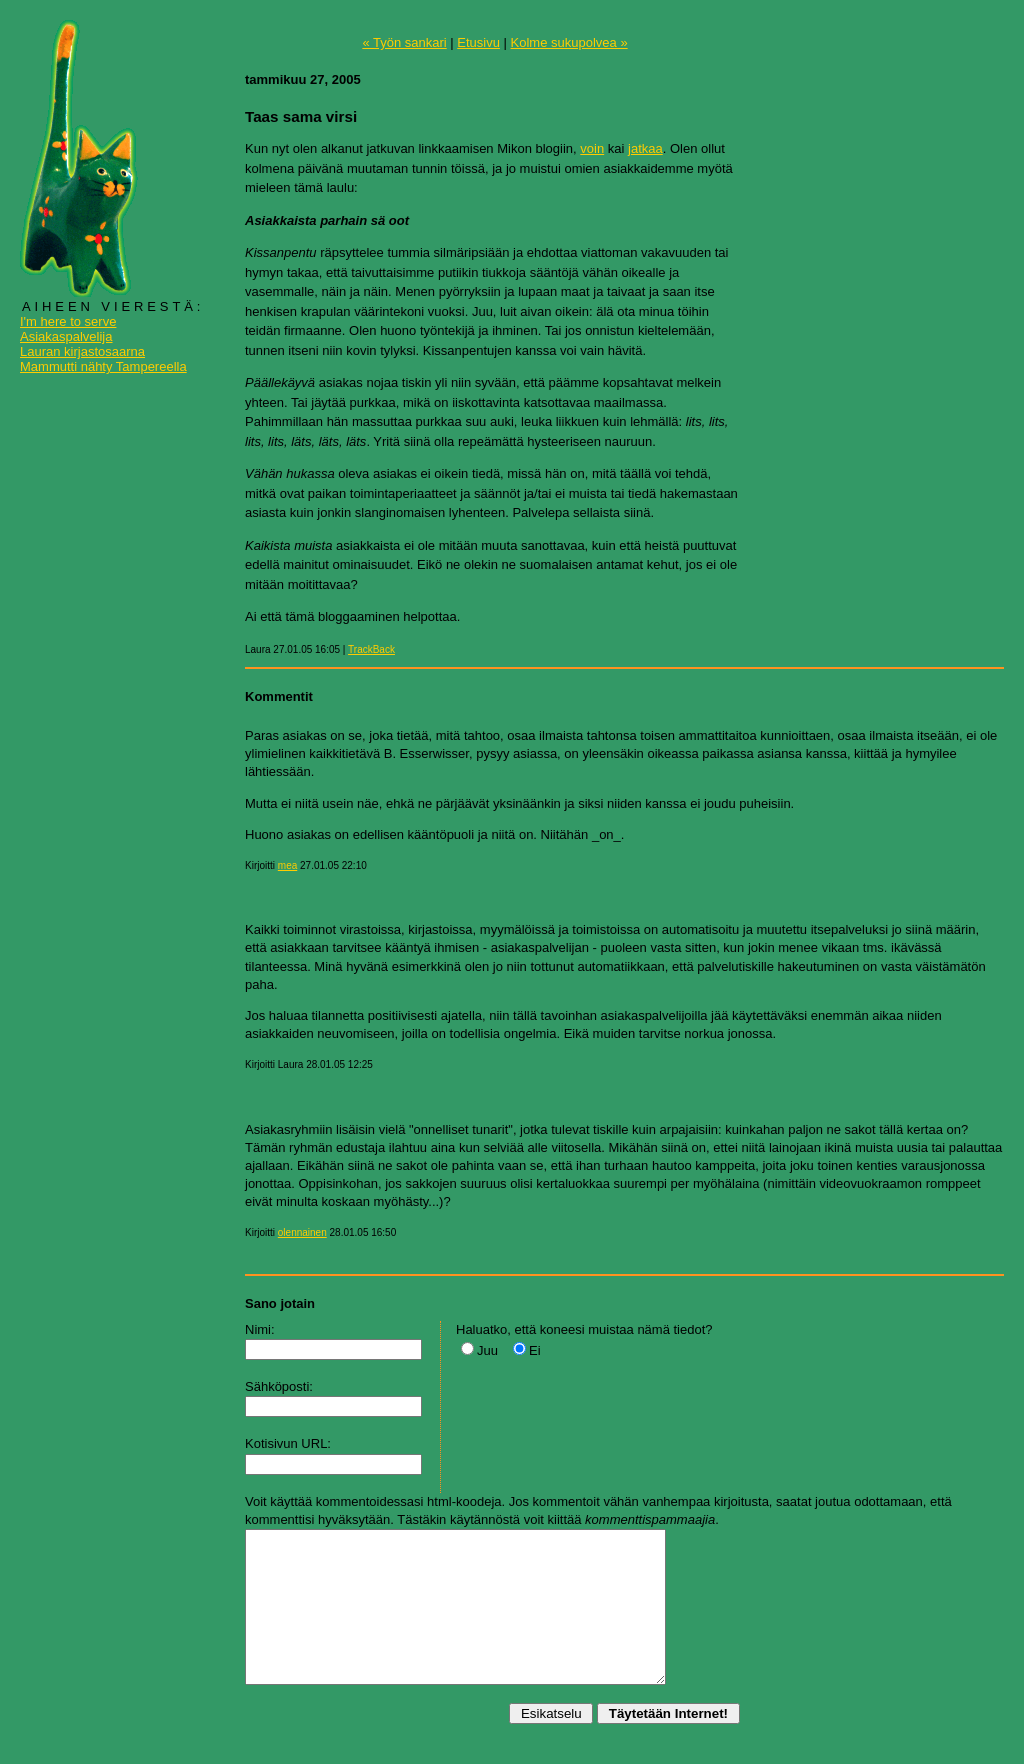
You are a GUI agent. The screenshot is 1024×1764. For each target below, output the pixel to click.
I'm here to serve (68, 321)
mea (287, 865)
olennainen (302, 1232)
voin (592, 148)
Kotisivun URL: (288, 1443)
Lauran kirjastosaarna (82, 351)
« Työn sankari (404, 42)
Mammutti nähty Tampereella (103, 366)
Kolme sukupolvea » (569, 42)
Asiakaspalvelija (66, 336)
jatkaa (645, 148)
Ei (535, 1350)
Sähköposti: (279, 1386)
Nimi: (260, 1329)
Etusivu (478, 42)
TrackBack (371, 649)
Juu (487, 1350)
